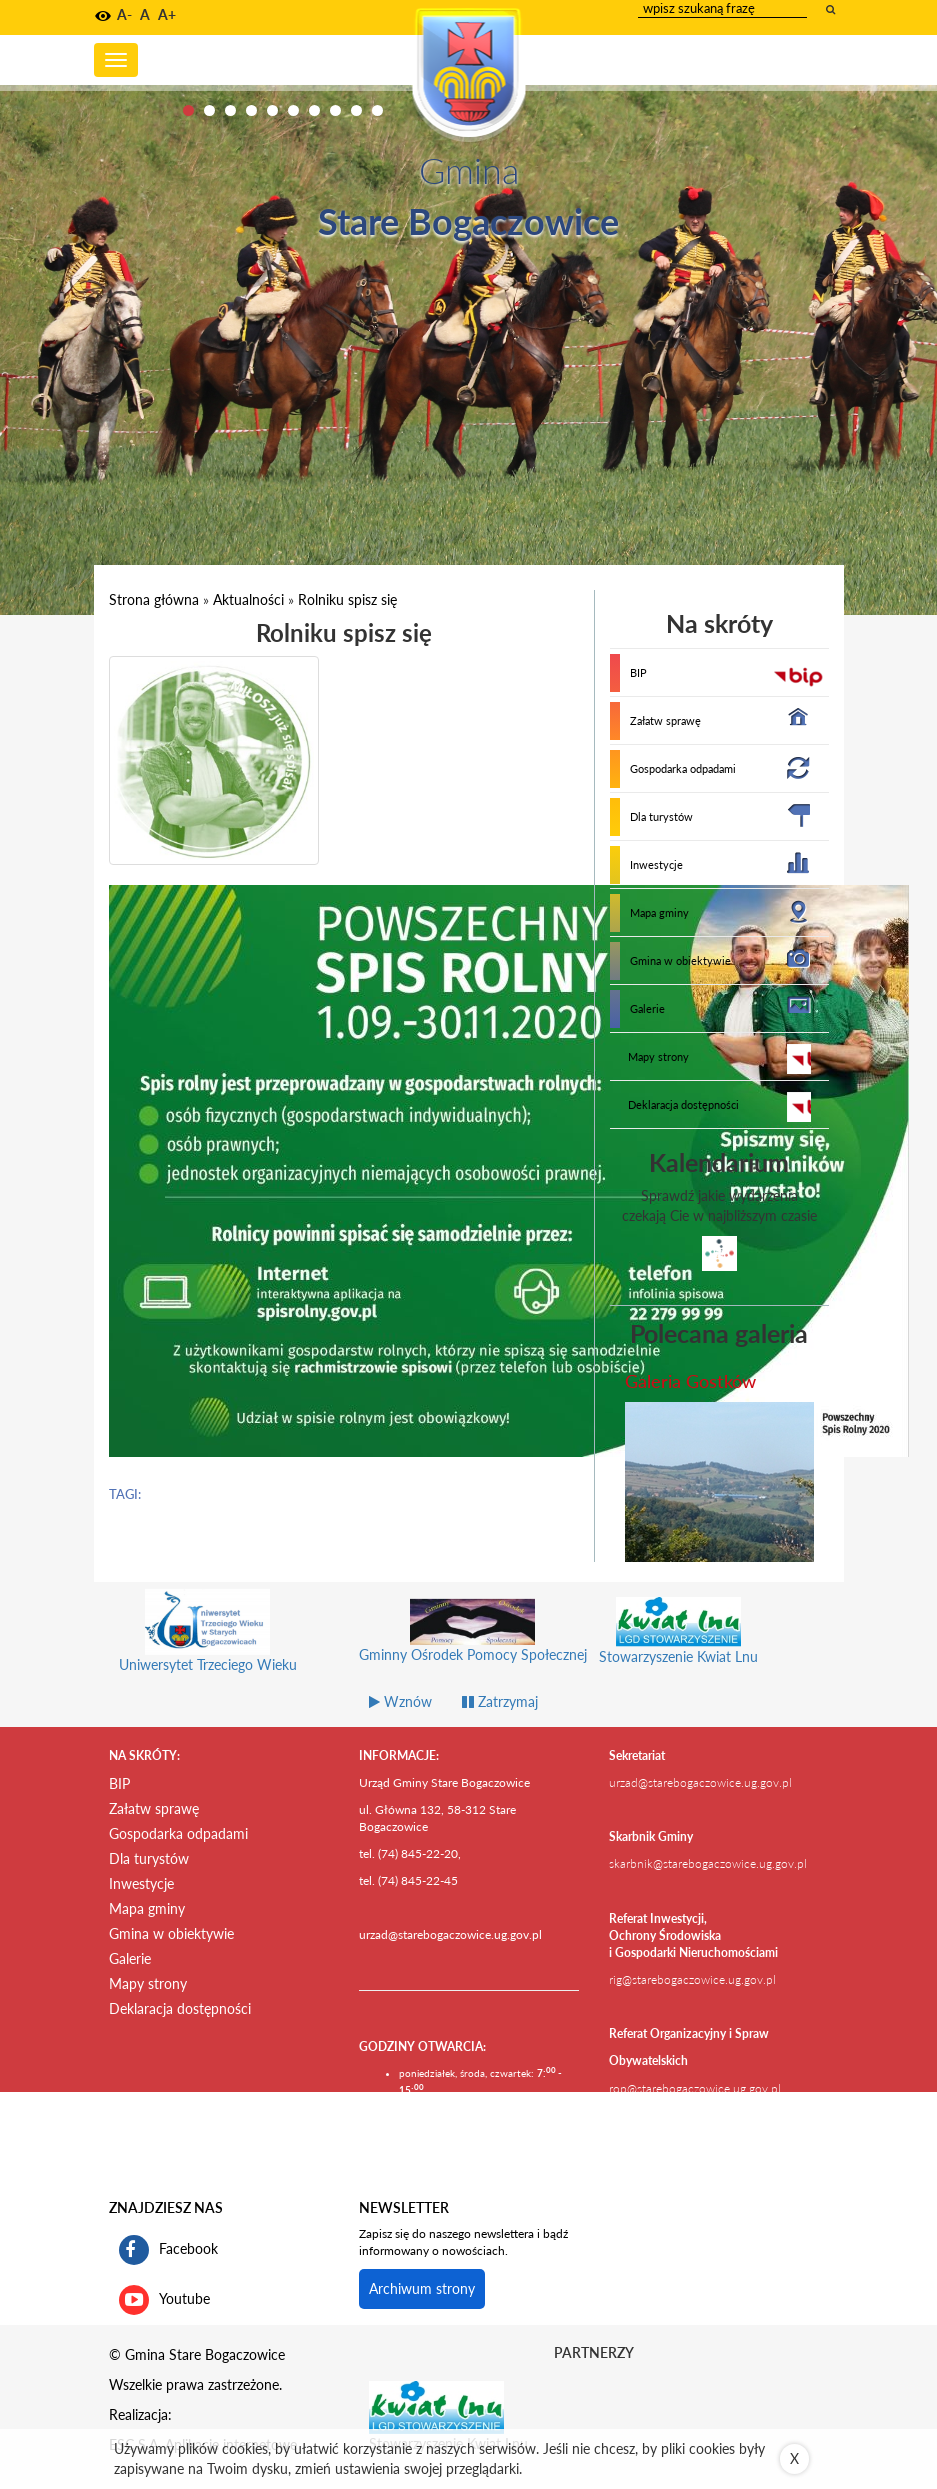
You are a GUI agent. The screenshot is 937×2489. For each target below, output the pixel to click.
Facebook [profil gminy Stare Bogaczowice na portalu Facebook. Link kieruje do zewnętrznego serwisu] (168, 2250)
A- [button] (124, 14)
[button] (103, 16)
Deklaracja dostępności (683, 1104)
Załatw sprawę (665, 720)
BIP (638, 672)
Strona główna (154, 599)
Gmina (469, 170)
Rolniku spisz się (347, 599)
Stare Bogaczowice (468, 221)
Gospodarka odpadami (683, 768)
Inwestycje (656, 864)
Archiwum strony (422, 2288)
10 (377, 110)
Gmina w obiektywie (680, 960)
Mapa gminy (659, 912)
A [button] (145, 14)
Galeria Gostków (690, 1381)
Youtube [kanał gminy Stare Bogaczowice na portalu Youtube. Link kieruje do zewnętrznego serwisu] (164, 2300)
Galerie (647, 1008)
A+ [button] (167, 14)
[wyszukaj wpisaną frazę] (832, 9)
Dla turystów (661, 816)
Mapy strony (658, 1056)
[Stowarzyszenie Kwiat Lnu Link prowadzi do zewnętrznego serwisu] (436, 2406)
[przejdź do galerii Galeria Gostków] (719, 1482)
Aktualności (248, 599)
